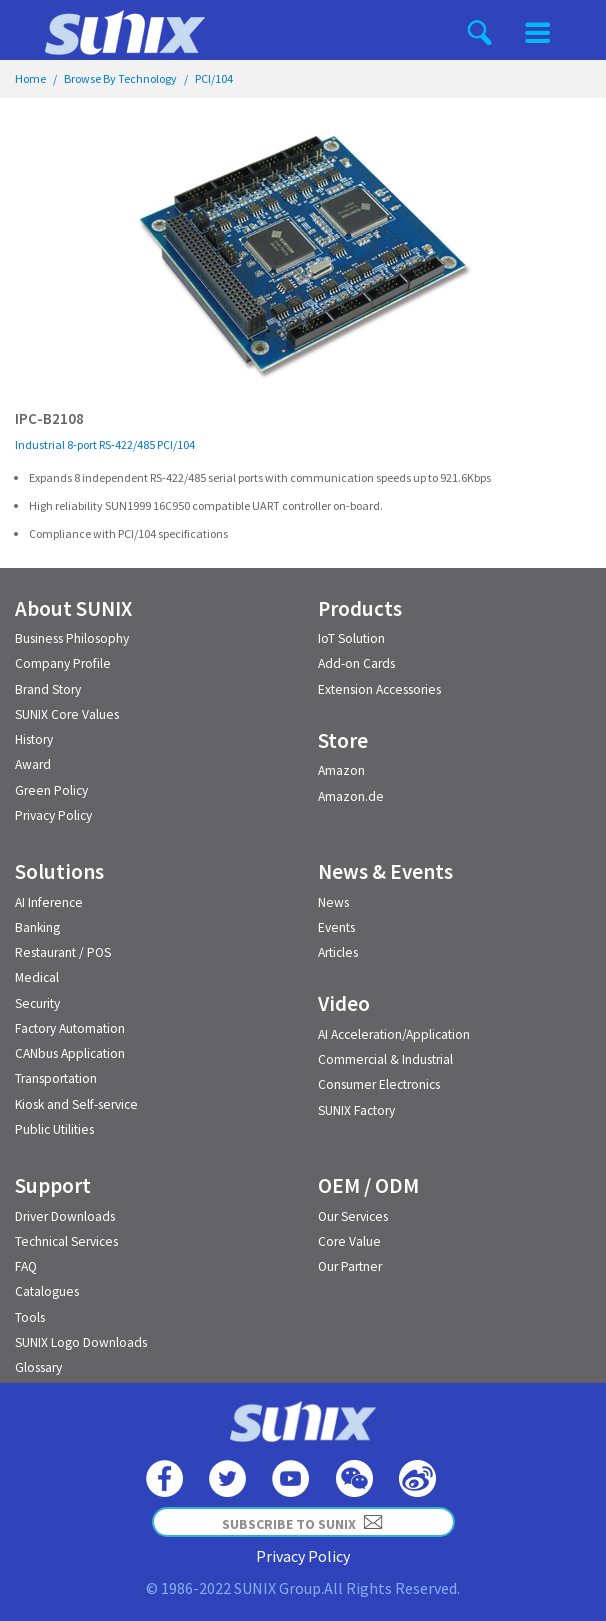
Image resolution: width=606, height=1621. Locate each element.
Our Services (353, 1216)
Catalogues (47, 1291)
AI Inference (49, 902)
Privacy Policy (53, 815)
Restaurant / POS (63, 952)
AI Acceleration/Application (394, 1034)
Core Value (349, 1241)
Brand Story (48, 689)
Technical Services (66, 1241)
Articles (338, 952)
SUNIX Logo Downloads (81, 1342)
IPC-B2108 (49, 418)
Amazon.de (351, 796)
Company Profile (63, 663)
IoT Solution (351, 638)
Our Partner (350, 1266)
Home (30, 78)
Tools (30, 1317)
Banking (37, 927)
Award (33, 764)
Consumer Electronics (379, 1084)
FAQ (26, 1266)
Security (37, 1003)
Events (336, 927)
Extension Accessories (379, 689)
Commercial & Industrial (385, 1059)
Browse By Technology (120, 78)
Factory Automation (70, 1028)
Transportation (56, 1078)
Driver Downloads (65, 1216)
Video (344, 1003)
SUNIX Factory (356, 1110)
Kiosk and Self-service (76, 1104)
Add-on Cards (356, 663)
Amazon (341, 770)
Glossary (38, 1367)
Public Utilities (54, 1129)
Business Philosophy (72, 638)
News (333, 902)
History (34, 739)
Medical (37, 977)
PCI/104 (214, 78)
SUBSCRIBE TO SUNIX (303, 1522)
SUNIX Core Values (67, 714)
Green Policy (51, 790)
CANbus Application (70, 1053)
